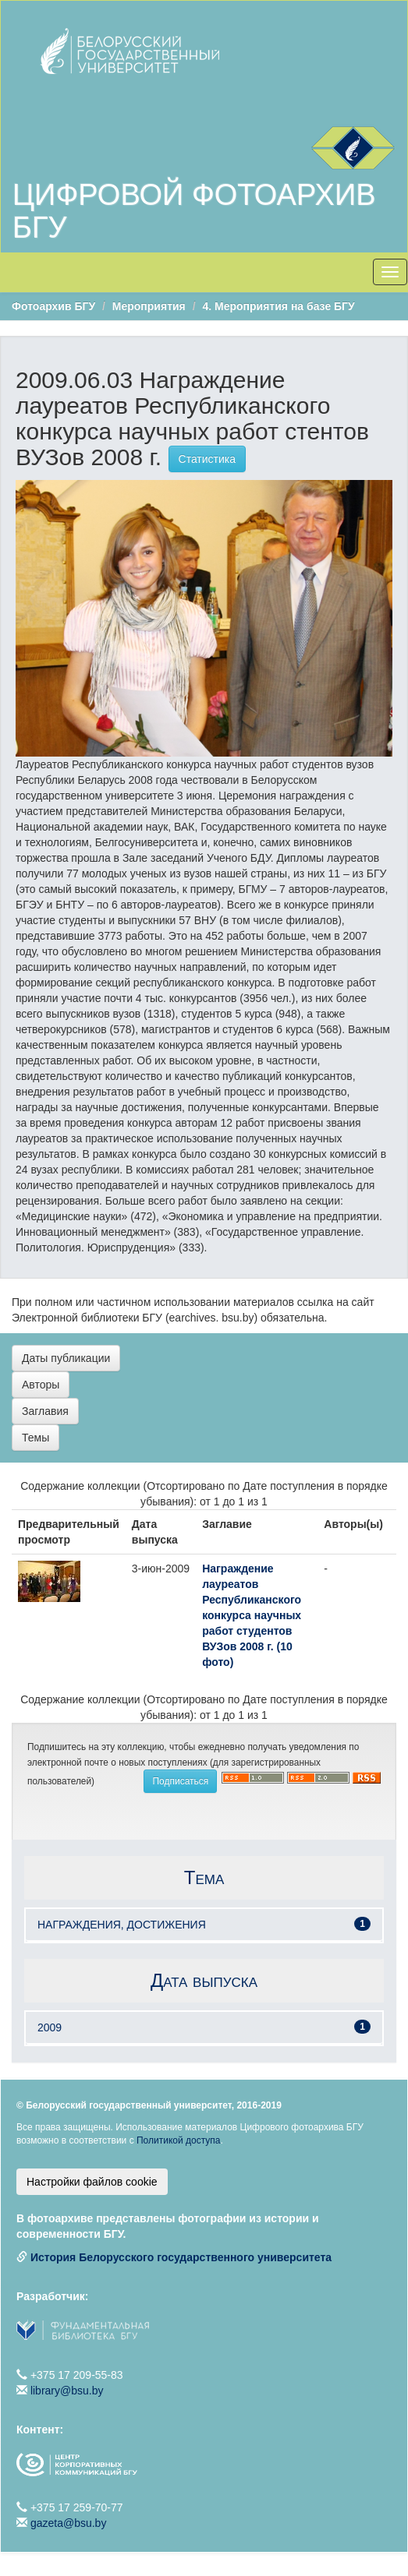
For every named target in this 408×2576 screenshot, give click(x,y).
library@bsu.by (67, 2390)
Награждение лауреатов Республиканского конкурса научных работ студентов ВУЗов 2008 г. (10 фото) (251, 1615)
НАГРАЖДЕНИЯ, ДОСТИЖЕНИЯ (121, 1924)
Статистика (207, 459)
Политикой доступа (179, 2140)
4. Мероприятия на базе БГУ (278, 306)
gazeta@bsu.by (68, 2523)
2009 (49, 2027)
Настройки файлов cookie (92, 2181)
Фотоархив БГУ (53, 306)
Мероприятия (149, 306)
